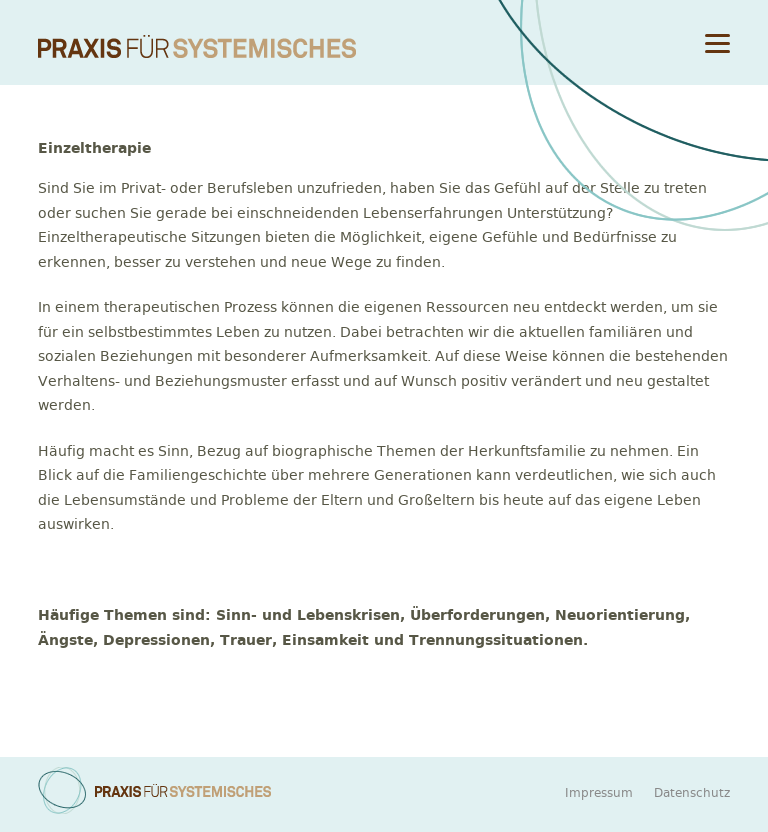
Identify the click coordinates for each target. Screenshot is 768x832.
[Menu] (717, 42)
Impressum (599, 793)
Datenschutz (692, 793)
